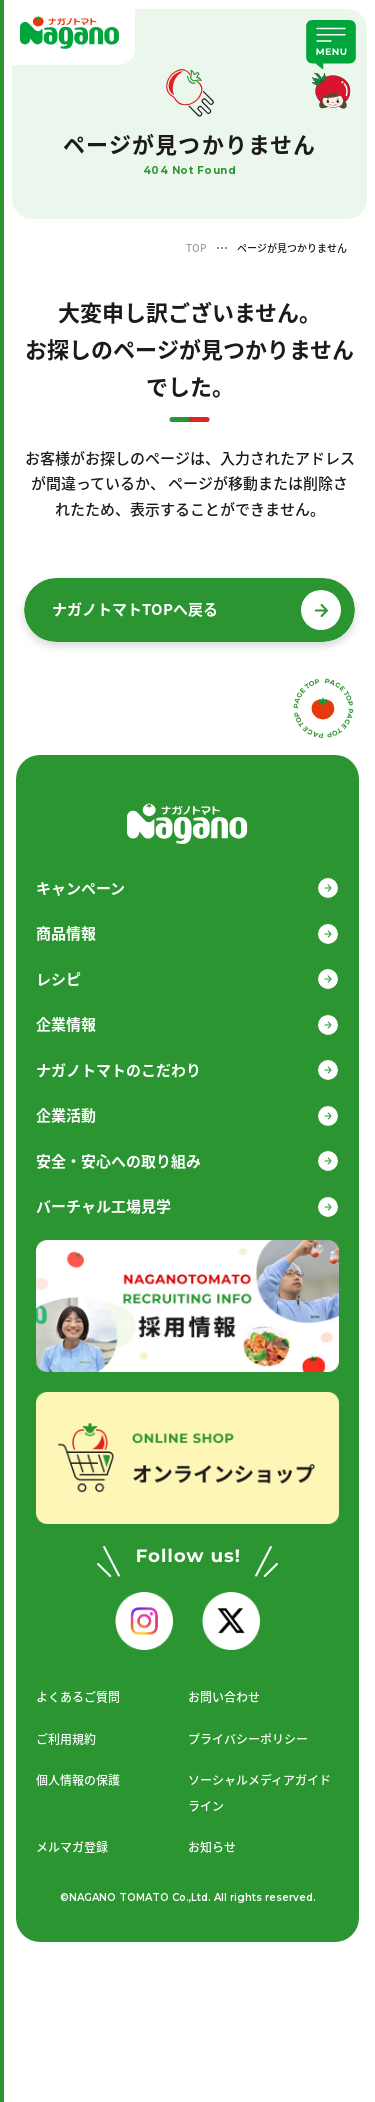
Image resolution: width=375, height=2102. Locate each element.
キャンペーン (80, 888)
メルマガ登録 (72, 1847)
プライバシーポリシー (248, 1739)
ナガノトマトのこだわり (118, 1070)
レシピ (58, 979)
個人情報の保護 (78, 1780)
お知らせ (212, 1847)
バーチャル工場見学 (103, 1206)
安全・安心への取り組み (118, 1161)
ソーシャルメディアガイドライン (259, 1793)
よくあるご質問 (78, 1697)
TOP (196, 247)
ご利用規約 (66, 1739)
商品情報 (66, 933)
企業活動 (66, 1115)
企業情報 (66, 1024)
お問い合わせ (224, 1697)
